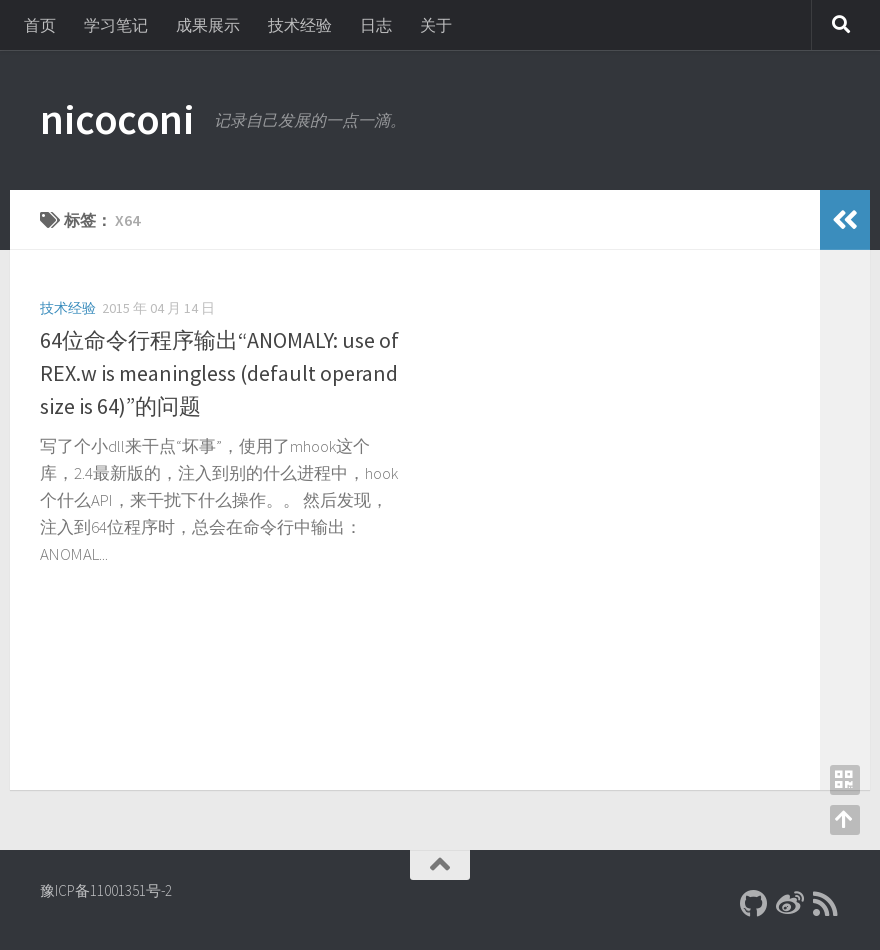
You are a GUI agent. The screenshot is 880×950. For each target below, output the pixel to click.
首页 (40, 25)
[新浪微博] (790, 904)
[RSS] (826, 904)
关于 (436, 25)
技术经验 (300, 25)
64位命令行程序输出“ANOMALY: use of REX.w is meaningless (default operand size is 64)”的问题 (219, 373)
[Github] (754, 904)
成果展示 (208, 25)
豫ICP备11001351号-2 (106, 890)
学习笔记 (116, 25)
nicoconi (117, 119)
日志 (376, 25)
